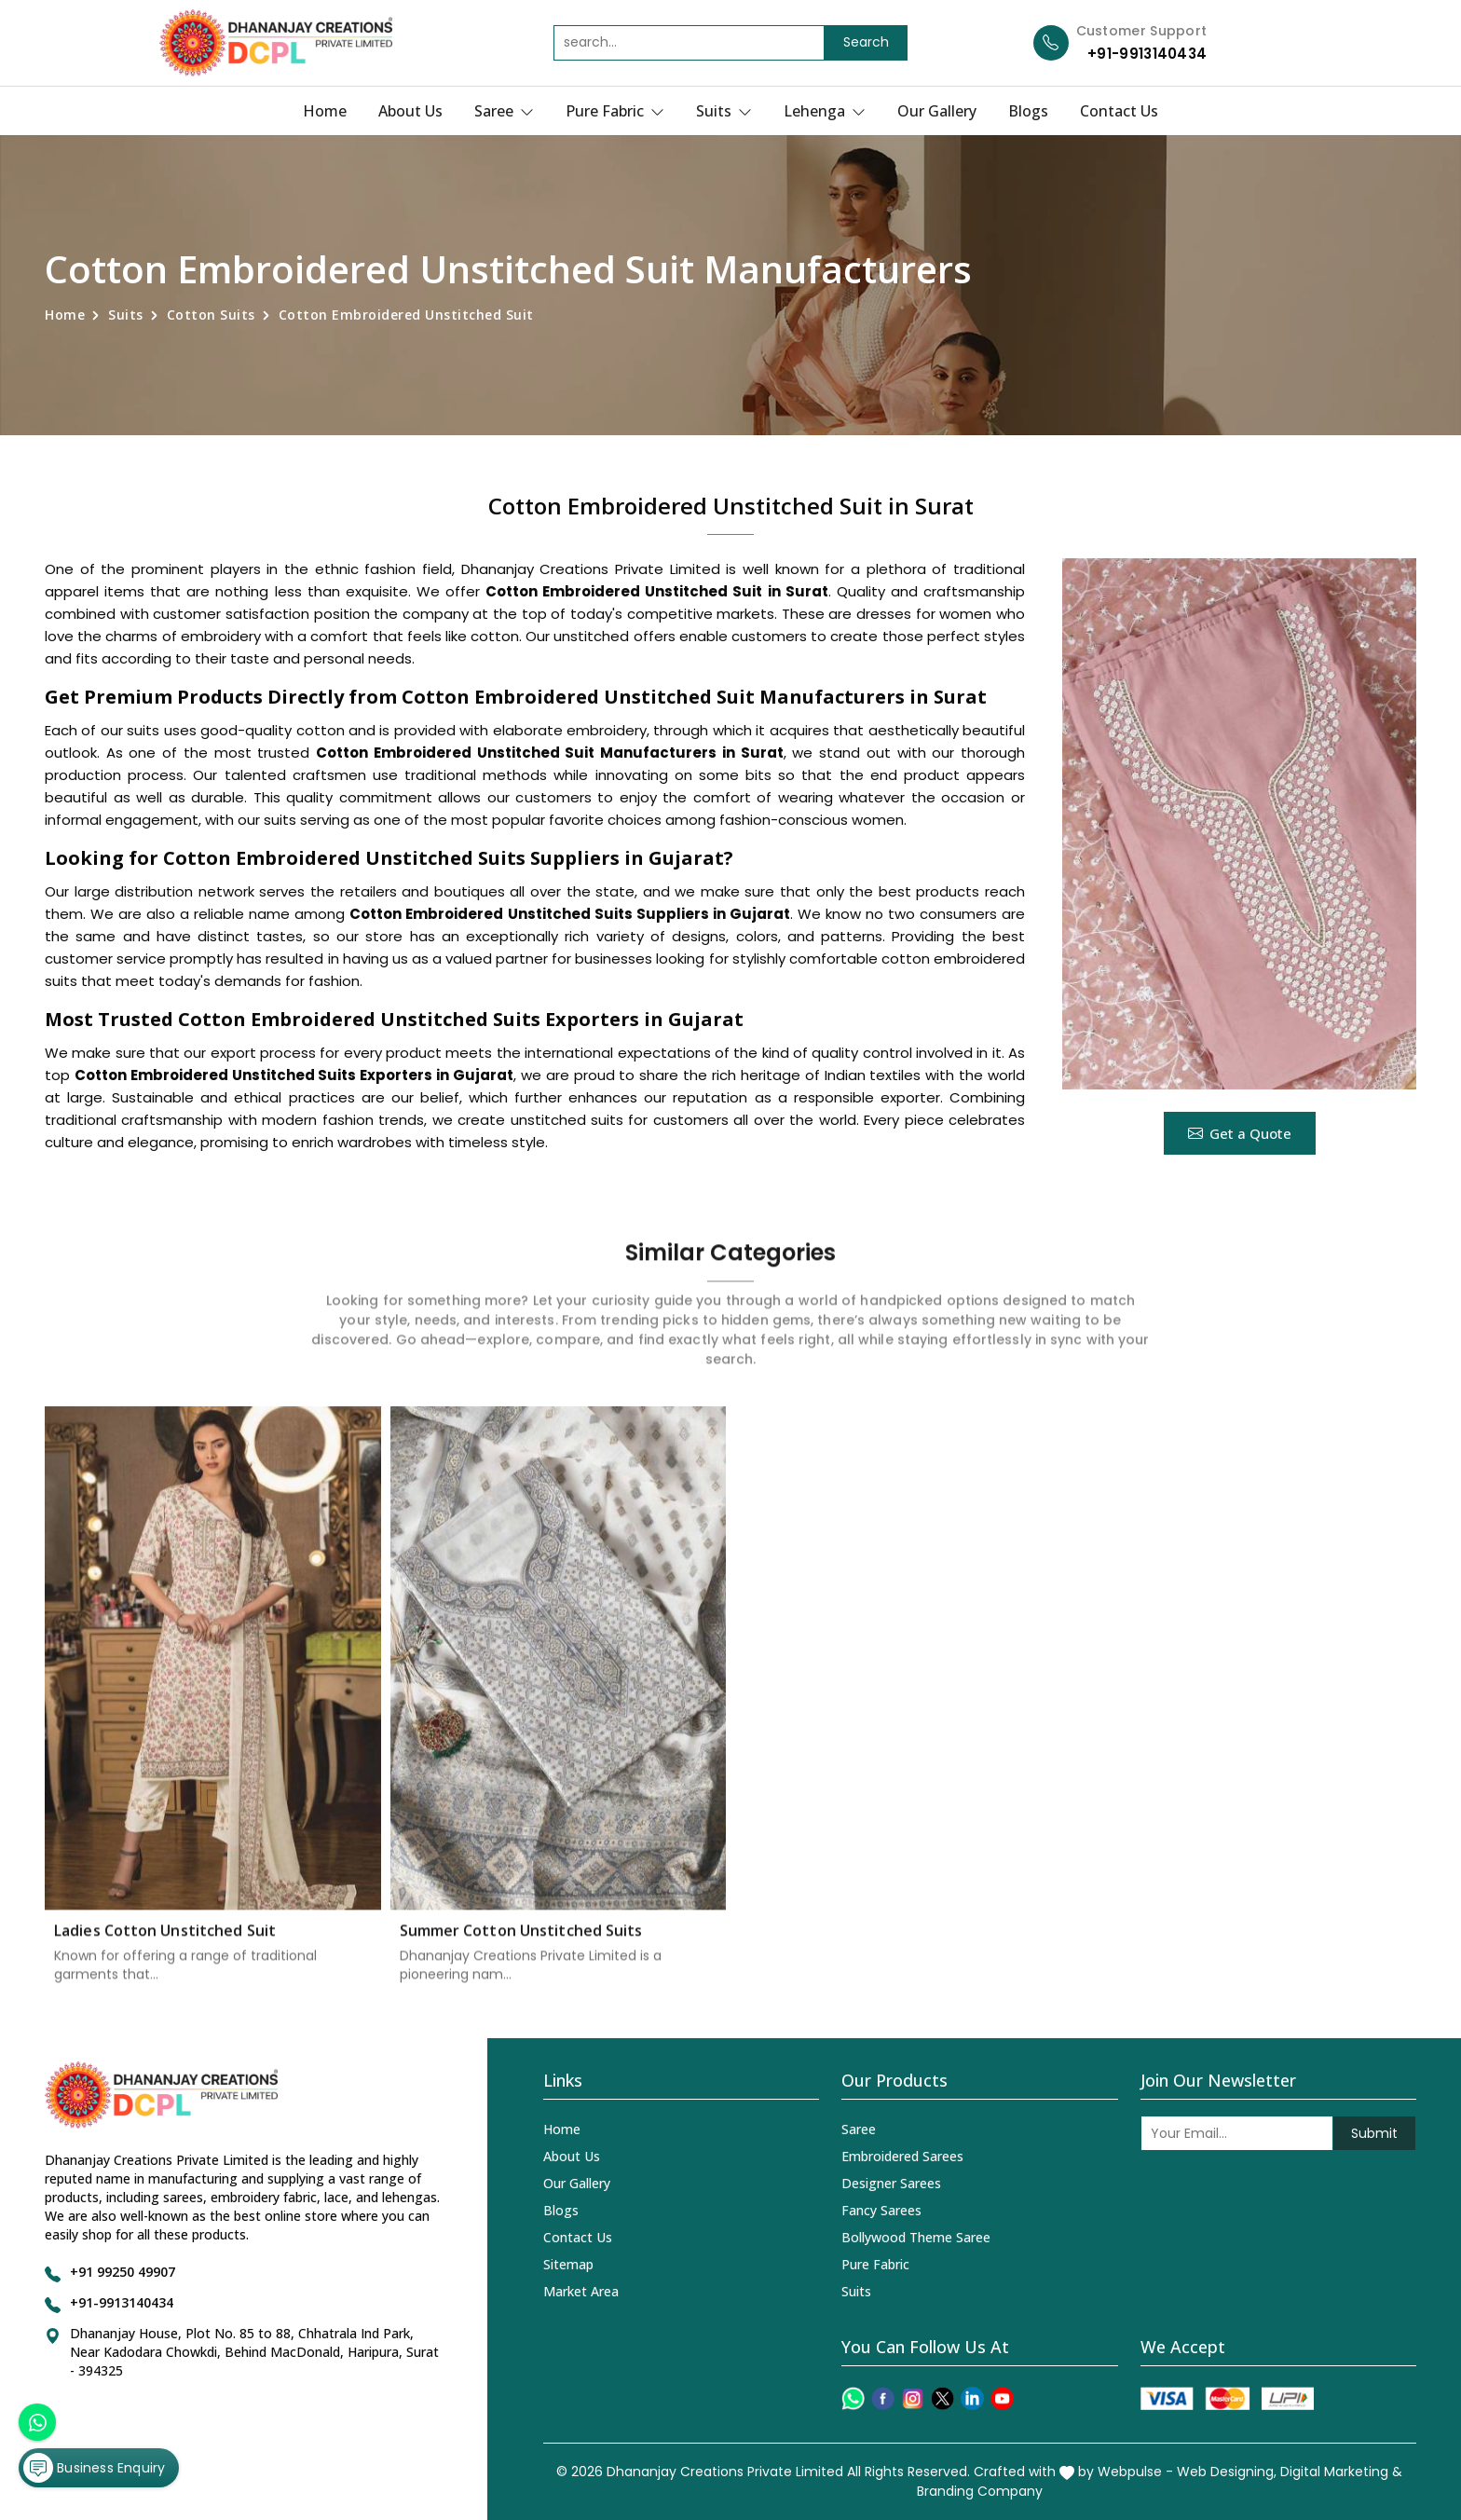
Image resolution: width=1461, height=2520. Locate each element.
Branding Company (980, 2491)
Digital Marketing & (1341, 2471)
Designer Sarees (891, 2183)
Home (325, 111)
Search (866, 42)
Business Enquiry (94, 2468)
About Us (410, 111)
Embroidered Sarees (902, 2156)
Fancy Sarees (881, 2210)
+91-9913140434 (1147, 53)
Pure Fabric (615, 111)
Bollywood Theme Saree (915, 2237)
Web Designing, (1227, 2471)
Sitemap (568, 2264)
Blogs (1028, 111)
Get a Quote (1239, 1133)
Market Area (581, 2291)
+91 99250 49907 (122, 2271)
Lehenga (825, 111)
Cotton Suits (211, 314)
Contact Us (1119, 111)
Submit (1374, 2133)
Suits (724, 111)
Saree (504, 111)
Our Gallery (936, 111)
